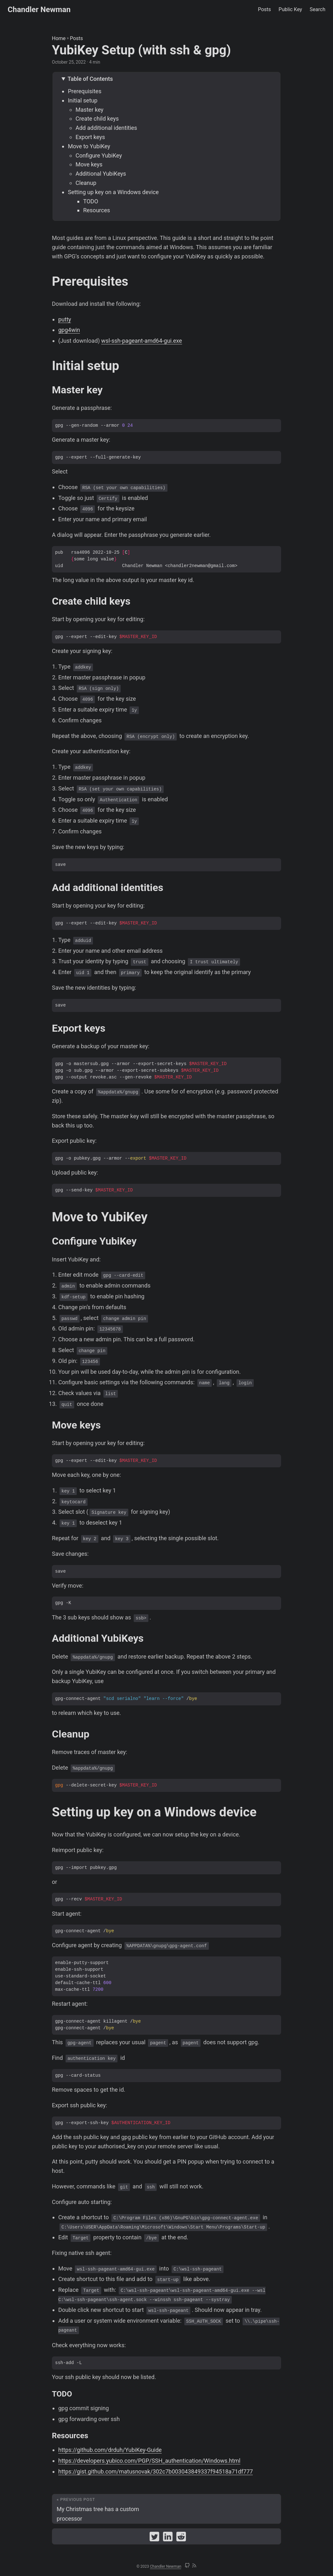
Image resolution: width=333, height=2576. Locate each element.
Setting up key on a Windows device (113, 192)
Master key (89, 109)
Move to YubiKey (89, 146)
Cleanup (85, 182)
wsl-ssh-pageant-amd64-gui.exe (141, 340)
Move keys (89, 164)
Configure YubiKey (98, 155)
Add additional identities (106, 127)
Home (59, 38)
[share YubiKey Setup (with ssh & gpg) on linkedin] (168, 2538)
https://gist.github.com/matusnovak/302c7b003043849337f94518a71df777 (155, 2471)
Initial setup (82, 100)
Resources (96, 210)
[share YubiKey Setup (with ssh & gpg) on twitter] (154, 2538)
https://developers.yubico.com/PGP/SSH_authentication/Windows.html (149, 2460)
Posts (76, 38)
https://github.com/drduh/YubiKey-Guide (110, 2449)
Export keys (90, 137)
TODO (90, 201)
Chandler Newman (39, 9)
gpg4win (69, 329)
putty (64, 319)
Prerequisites (84, 91)
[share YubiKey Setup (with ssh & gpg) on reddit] (181, 2538)
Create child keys (97, 118)
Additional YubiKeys (100, 173)
